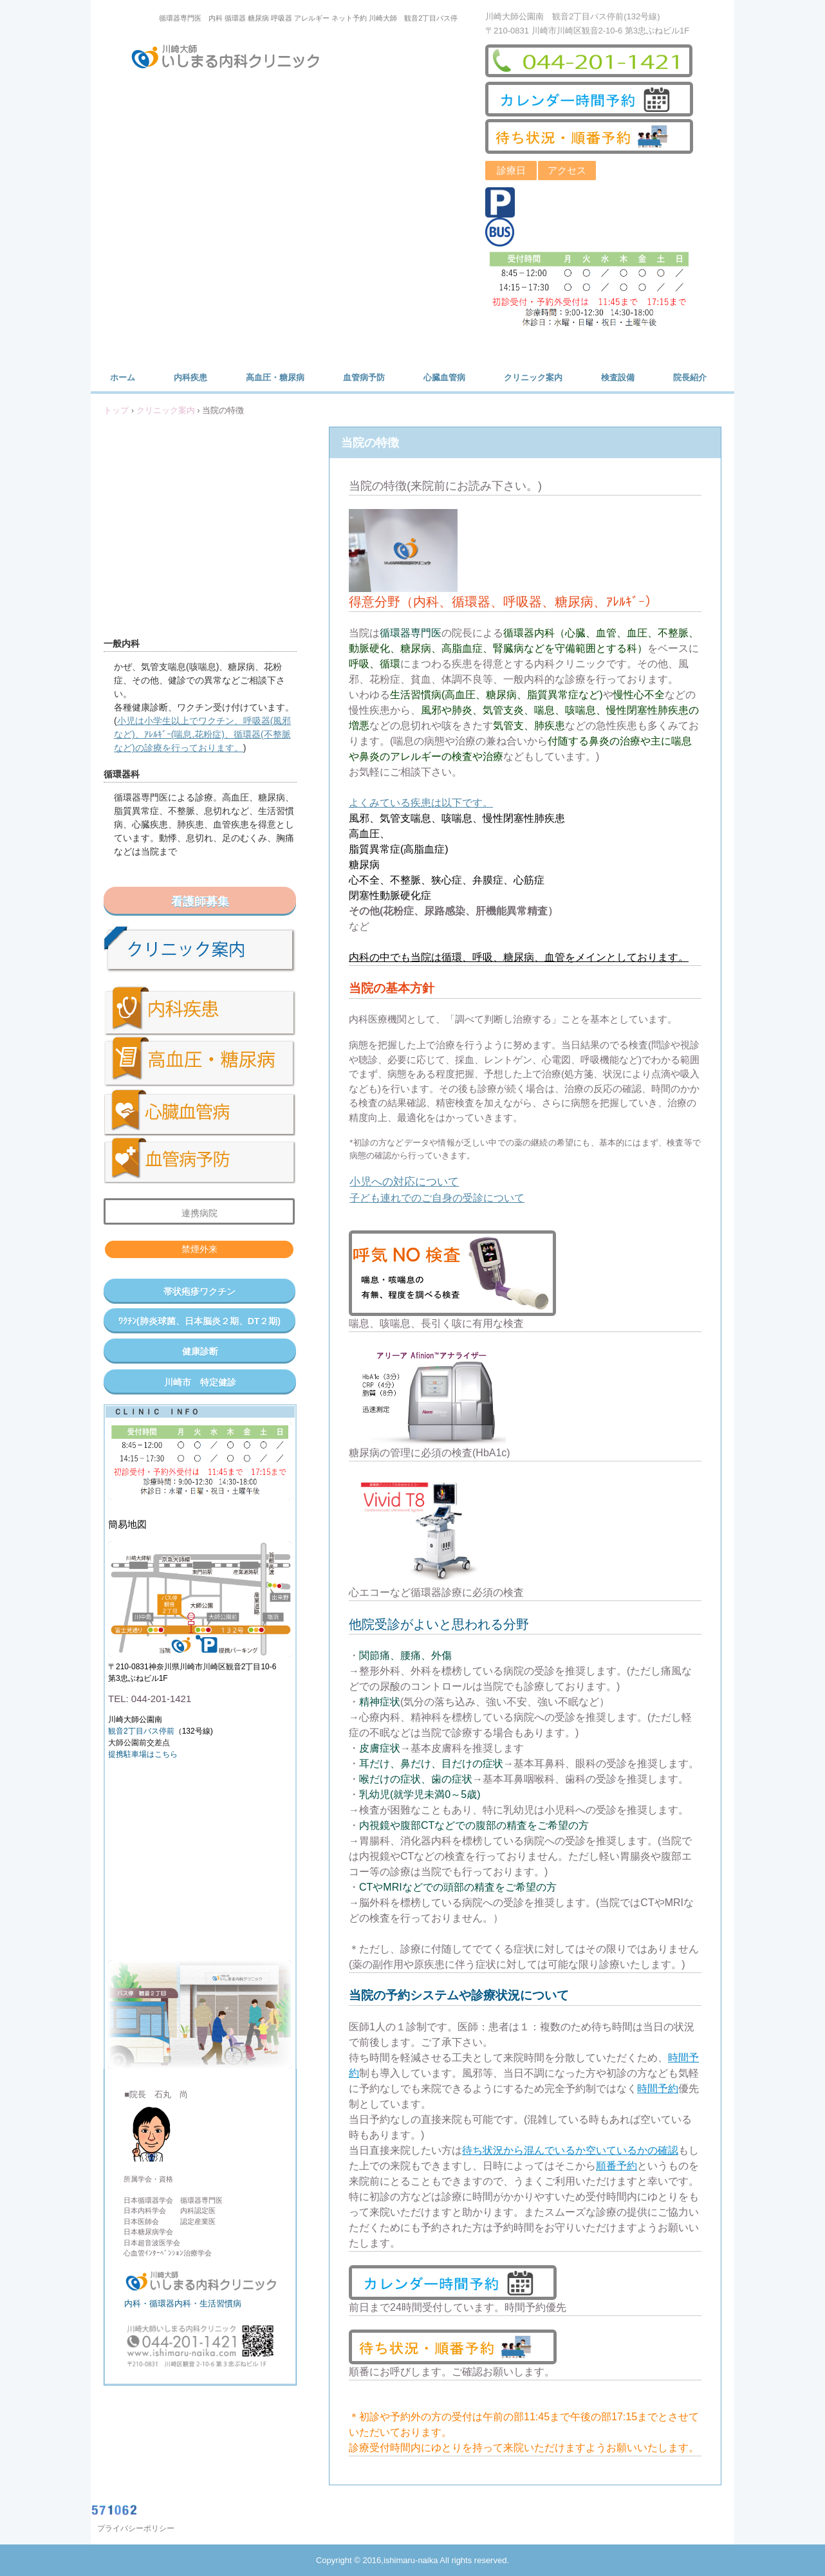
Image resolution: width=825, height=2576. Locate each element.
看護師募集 (200, 901)
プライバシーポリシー (135, 2528)
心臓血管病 (444, 377)
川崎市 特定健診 (200, 1382)
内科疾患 (190, 377)
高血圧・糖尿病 (275, 377)
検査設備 (618, 377)
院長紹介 (690, 377)
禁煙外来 (199, 1249)
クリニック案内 (533, 377)
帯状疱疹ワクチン (199, 1291)
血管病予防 (364, 377)
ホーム (122, 377)
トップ (116, 410)
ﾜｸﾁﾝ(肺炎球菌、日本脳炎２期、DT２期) (199, 1321)
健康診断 (200, 1351)
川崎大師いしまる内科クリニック (233, 59)
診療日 (511, 170)
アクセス (567, 170)
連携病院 (199, 1213)
